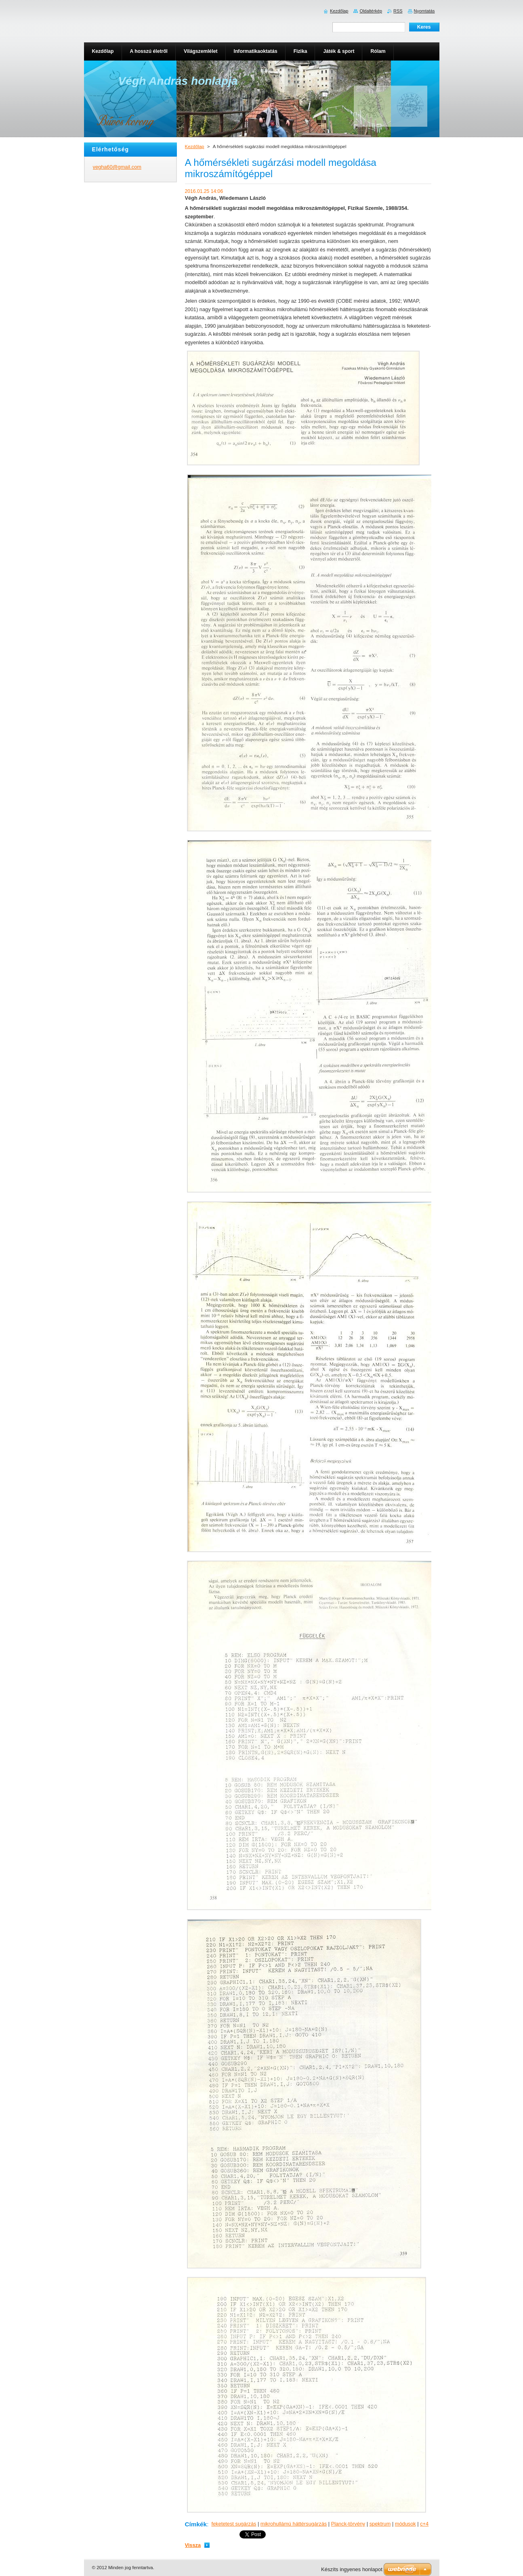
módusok (405, 2524)
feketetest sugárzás (233, 2524)
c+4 (424, 2524)
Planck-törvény (348, 2524)
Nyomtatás (424, 10)
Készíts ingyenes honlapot (351, 2569)
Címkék (196, 2524)
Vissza (193, 2545)
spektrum (380, 2524)
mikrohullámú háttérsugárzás (293, 2524)
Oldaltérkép (370, 10)
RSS (397, 10)
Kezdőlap (194, 146)
